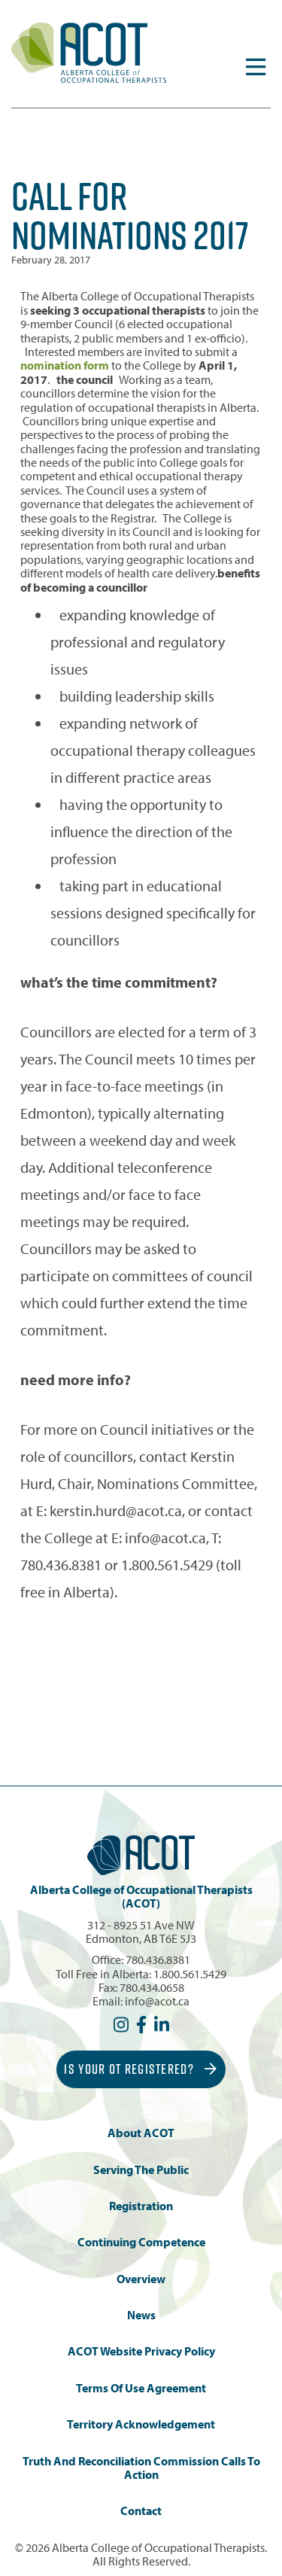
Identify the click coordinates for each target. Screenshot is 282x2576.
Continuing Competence (141, 2242)
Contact (141, 2511)
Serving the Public (141, 2170)
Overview (141, 2279)
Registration (141, 2206)
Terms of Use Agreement (141, 2388)
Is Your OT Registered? (140, 2069)
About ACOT (141, 2133)
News (141, 2315)
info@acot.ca (157, 2000)
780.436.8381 (158, 1959)
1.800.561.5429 (189, 1973)
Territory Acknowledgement (141, 2424)
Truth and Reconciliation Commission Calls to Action (141, 2468)
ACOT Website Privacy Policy (141, 2351)
